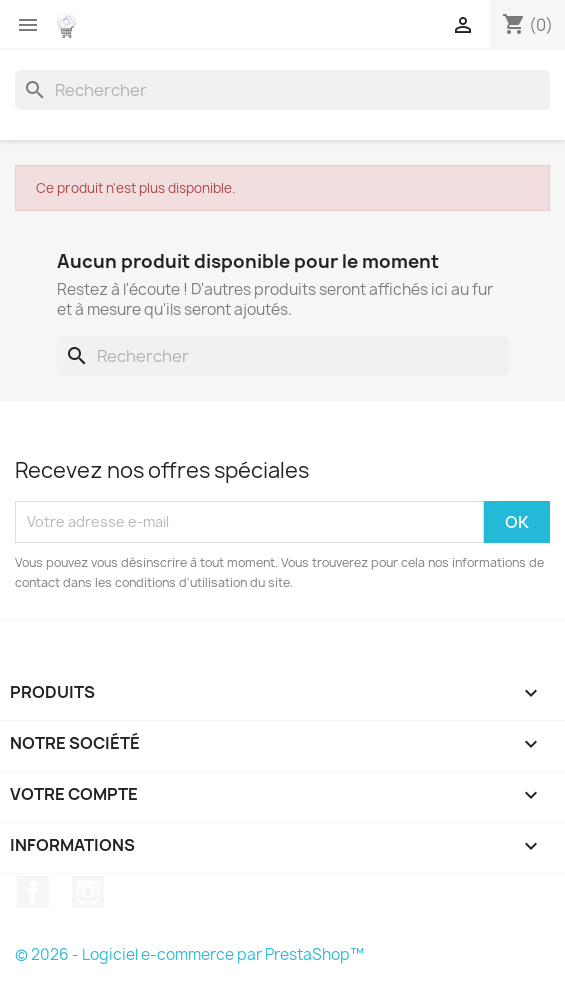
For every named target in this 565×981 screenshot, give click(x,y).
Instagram (88, 892)
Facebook (33, 892)
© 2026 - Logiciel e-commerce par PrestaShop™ (189, 954)
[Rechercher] (282, 90)
